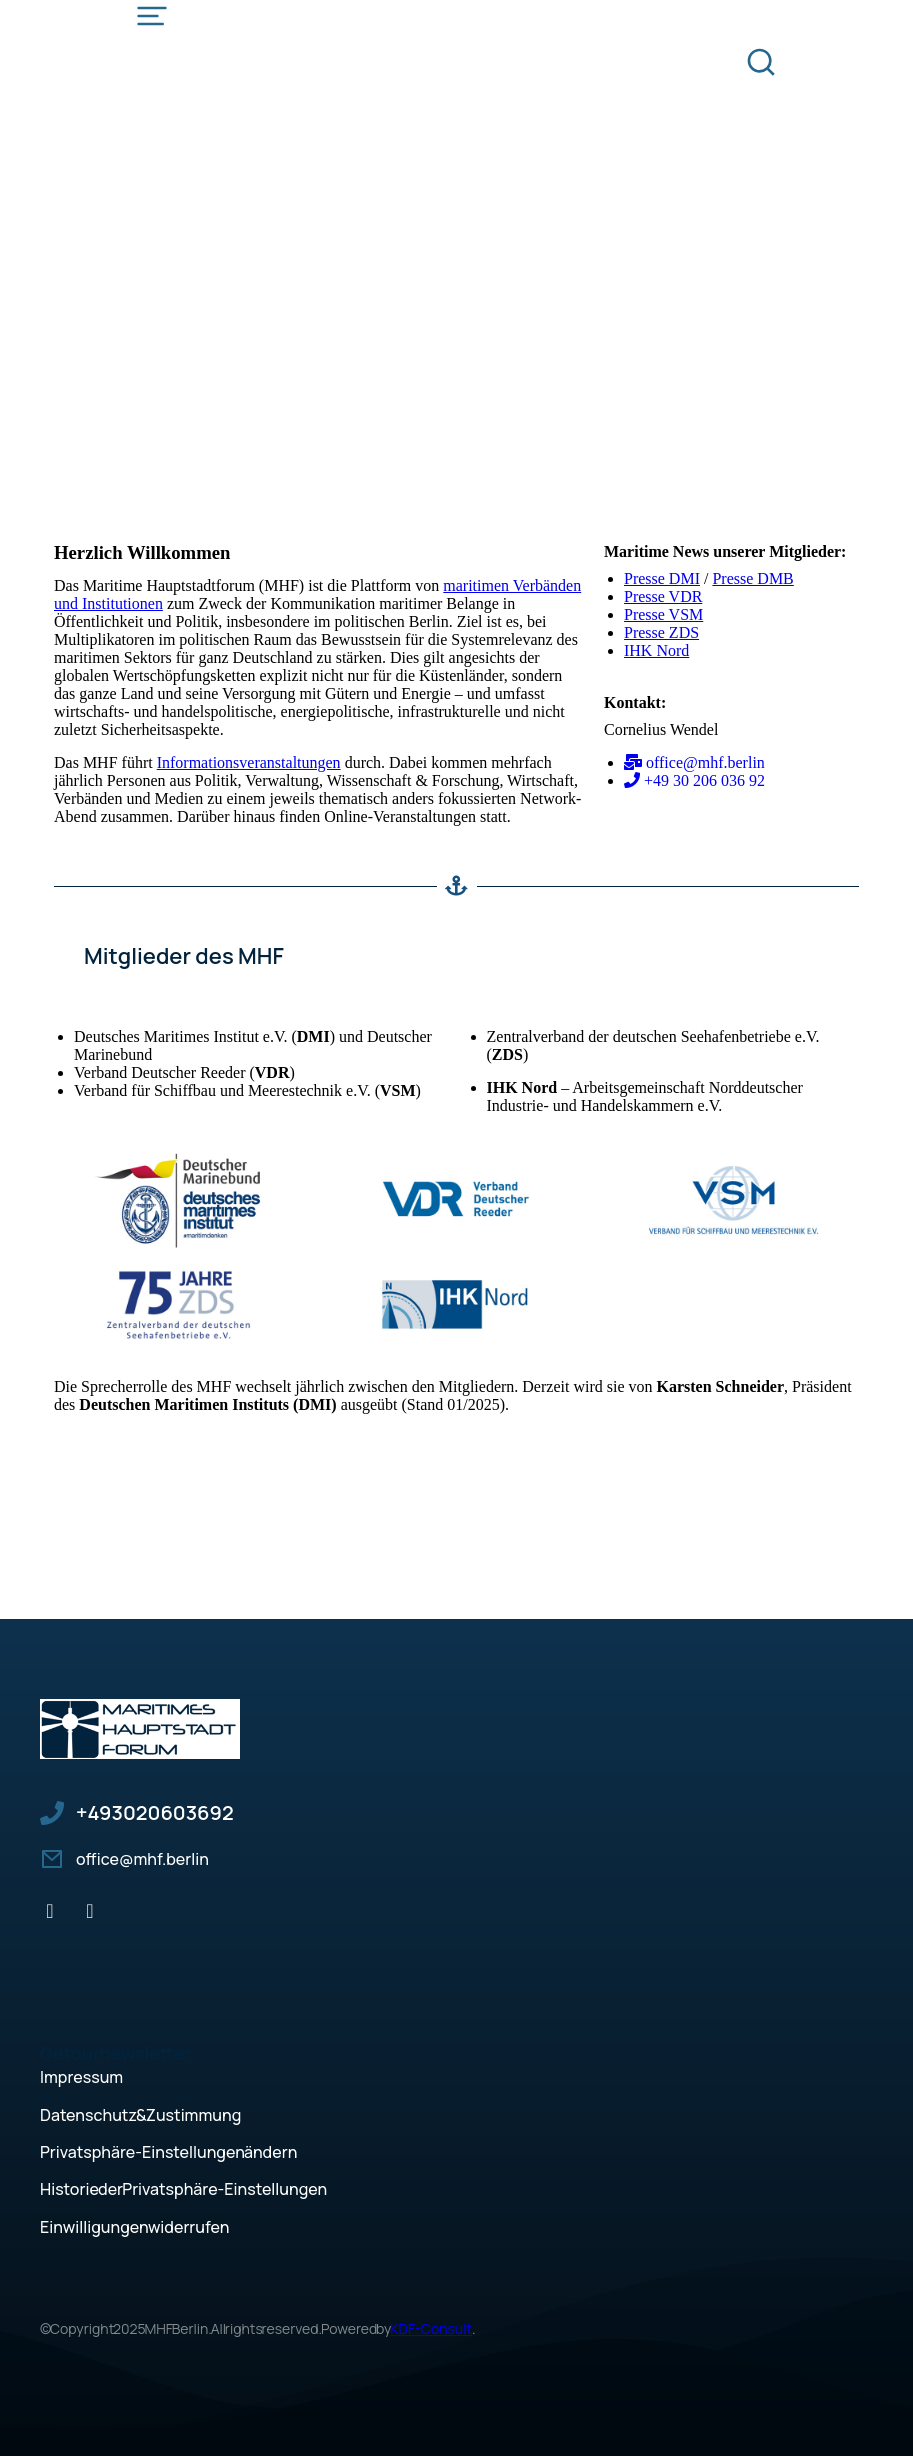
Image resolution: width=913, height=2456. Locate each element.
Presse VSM (663, 614)
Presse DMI (662, 578)
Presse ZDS (661, 632)
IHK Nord (656, 650)
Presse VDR (663, 596)
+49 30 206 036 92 (155, 1812)
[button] (456, 2152)
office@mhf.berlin (142, 1859)
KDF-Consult (431, 2328)
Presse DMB (752, 578)
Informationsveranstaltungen (249, 762)
